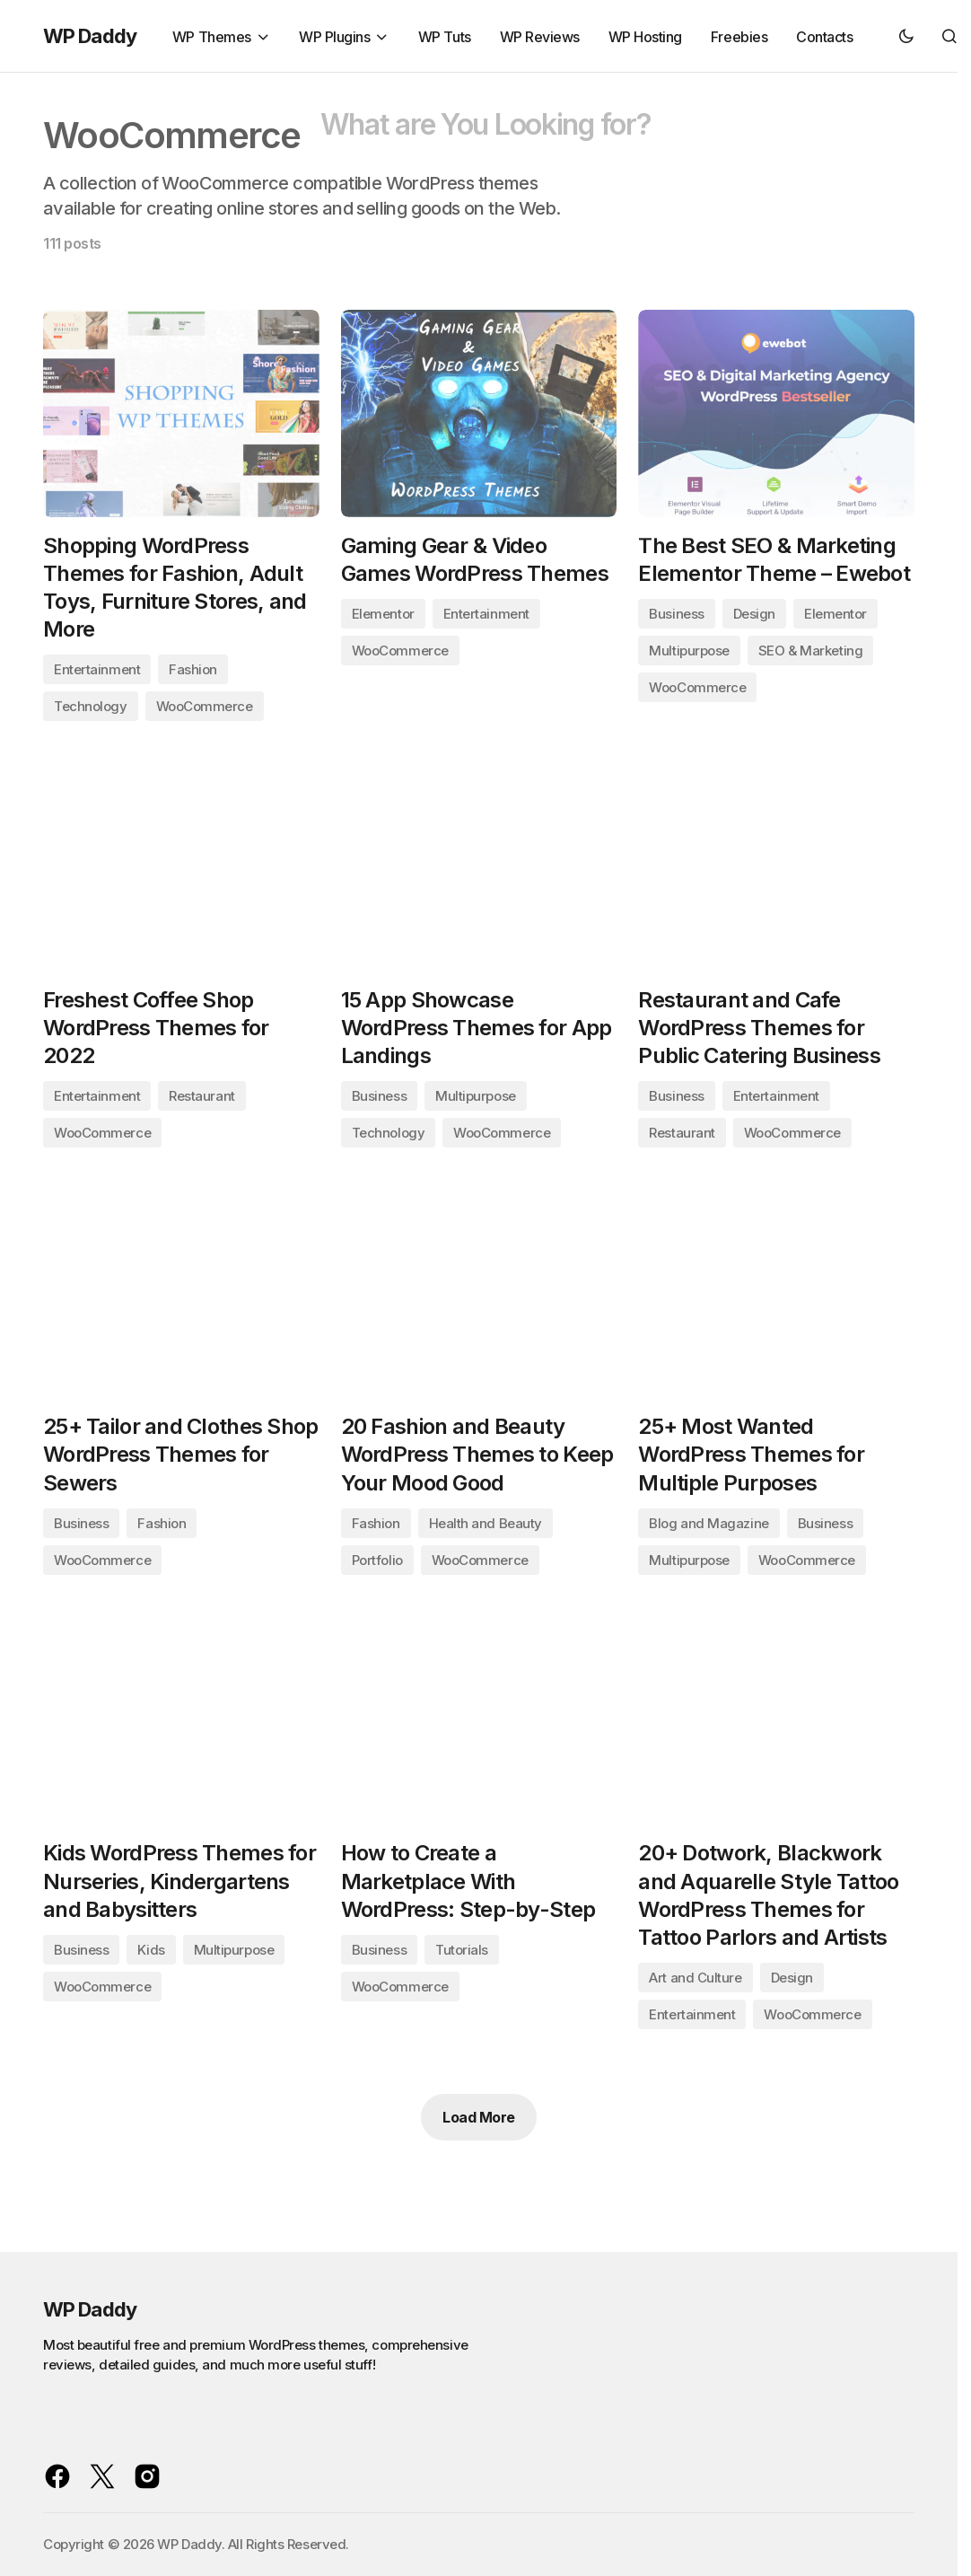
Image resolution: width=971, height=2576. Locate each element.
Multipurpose (689, 651)
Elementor (383, 614)
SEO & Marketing (810, 651)
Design (754, 614)
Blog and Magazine (708, 1525)
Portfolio (377, 1562)
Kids (150, 1953)
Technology (90, 707)
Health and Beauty (485, 1525)
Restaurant (202, 1098)
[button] (906, 36)
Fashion (193, 670)
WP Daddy (89, 36)
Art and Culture (695, 1982)
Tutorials (461, 1953)
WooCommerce (204, 707)
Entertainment (97, 670)
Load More (478, 2122)
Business (676, 614)
